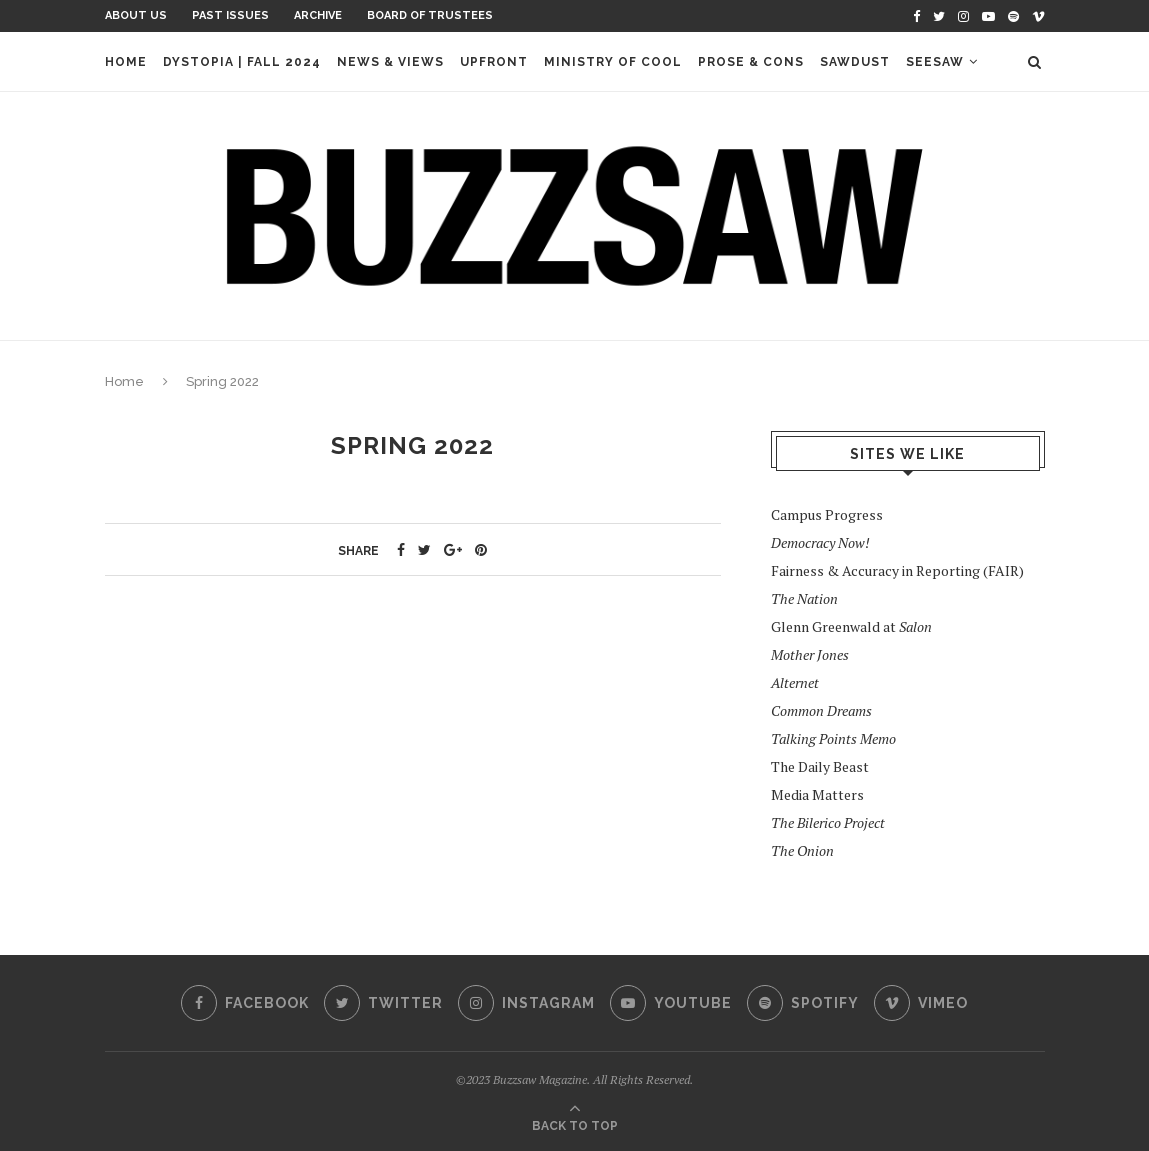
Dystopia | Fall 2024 (242, 62)
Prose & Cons (751, 62)
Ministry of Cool (613, 62)
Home (126, 62)
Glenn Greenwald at (851, 626)
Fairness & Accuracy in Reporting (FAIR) (897, 570)
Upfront (494, 62)
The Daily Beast (820, 766)
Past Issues (230, 15)
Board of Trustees (430, 15)
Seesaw (935, 62)
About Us (136, 15)
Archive (318, 15)
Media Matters (817, 794)
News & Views (390, 62)
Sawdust (855, 62)
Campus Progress (827, 514)
